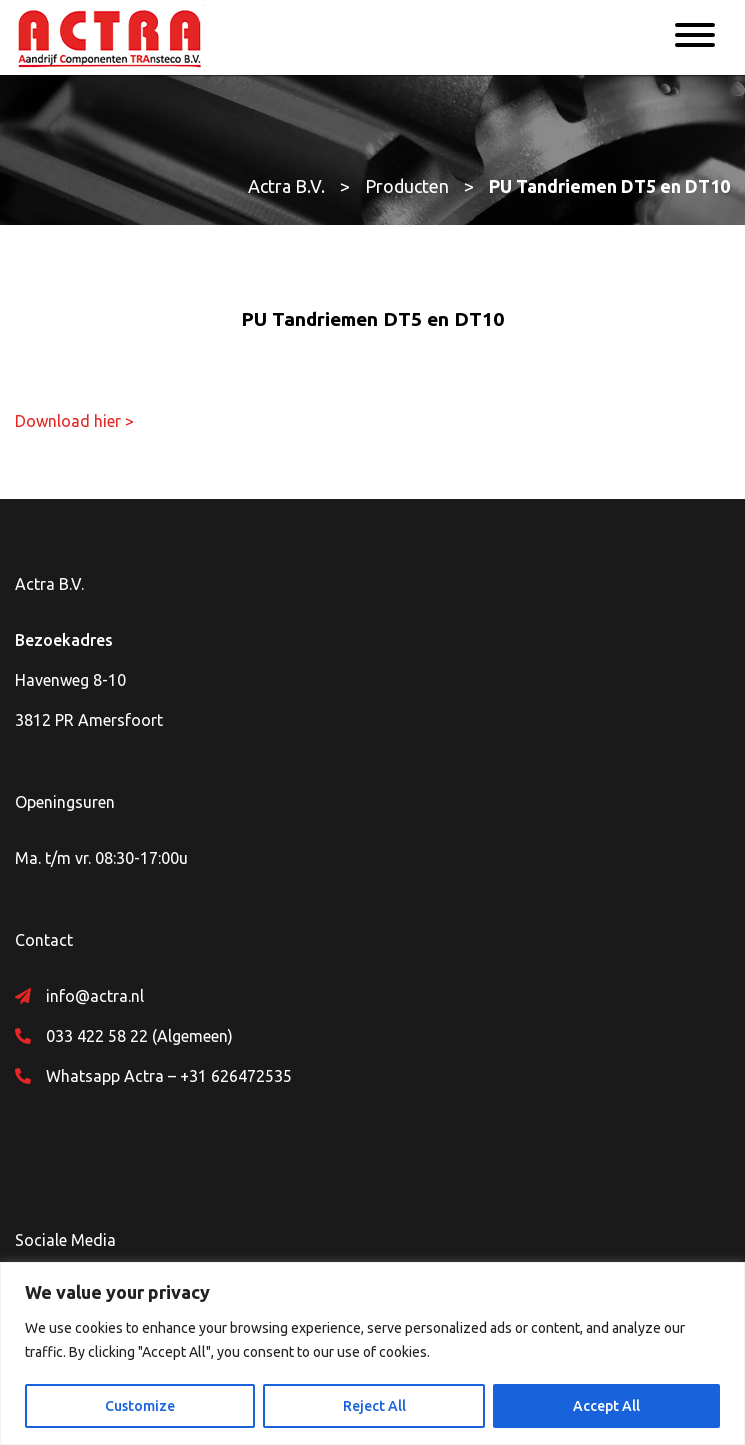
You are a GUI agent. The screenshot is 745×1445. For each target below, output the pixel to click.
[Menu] (695, 38)
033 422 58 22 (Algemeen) (139, 1036)
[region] (372, 1353)
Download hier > (74, 421)
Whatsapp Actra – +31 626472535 (169, 1076)
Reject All (374, 1406)
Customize (140, 1406)
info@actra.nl (95, 996)
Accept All (606, 1406)
